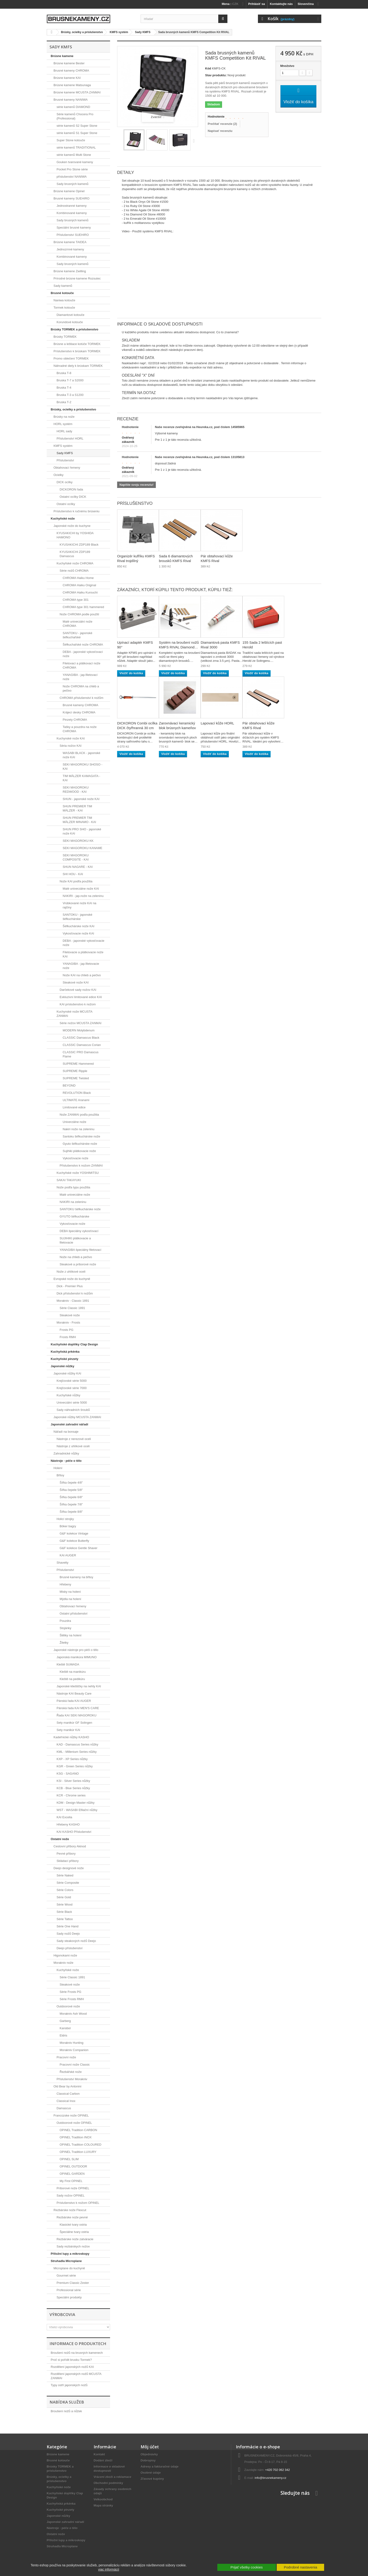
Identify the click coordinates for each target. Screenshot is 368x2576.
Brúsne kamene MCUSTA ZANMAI (77, 92)
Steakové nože (70, 1315)
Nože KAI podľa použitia (76, 881)
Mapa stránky (103, 2505)
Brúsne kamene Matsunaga (72, 85)
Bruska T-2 (64, 402)
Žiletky (64, 1642)
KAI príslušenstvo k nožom (78, 1004)
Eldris (63, 2035)
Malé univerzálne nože (75, 1194)
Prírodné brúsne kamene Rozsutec (77, 278)
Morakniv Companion (74, 2050)
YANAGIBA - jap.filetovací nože (80, 677)
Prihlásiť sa (256, 4)
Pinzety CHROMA (75, 719)
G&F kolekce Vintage (74, 1533)
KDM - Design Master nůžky (76, 1802)
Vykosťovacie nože (75, 1158)
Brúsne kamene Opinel (69, 191)
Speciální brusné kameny (74, 227)
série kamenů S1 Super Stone (77, 133)
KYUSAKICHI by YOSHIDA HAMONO (75, 535)
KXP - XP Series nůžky (72, 1759)
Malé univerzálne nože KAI (81, 888)
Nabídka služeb (67, 2402)
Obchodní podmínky (108, 2483)
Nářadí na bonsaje (66, 1431)
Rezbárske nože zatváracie (75, 2239)
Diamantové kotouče (70, 315)
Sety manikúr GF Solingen (74, 1722)
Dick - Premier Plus (70, 1286)
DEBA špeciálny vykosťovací (79, 1231)
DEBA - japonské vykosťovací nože (83, 654)
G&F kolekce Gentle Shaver (78, 1548)
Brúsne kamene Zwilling (70, 271)
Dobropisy (148, 2460)
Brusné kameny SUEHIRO (71, 198)
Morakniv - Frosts (68, 1322)
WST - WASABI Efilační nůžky (77, 1810)
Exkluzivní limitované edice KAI (81, 997)
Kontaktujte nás (281, 4)
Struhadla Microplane (66, 2261)
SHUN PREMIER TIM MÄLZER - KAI (77, 808)
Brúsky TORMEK (65, 336)
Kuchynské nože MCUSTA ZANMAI (74, 1014)
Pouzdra (65, 1621)
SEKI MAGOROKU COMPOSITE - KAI (76, 857)
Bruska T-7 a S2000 (70, 380)
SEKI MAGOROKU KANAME (82, 848)
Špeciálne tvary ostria (74, 2232)
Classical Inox (66, 2101)
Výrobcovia (62, 2314)
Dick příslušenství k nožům (75, 1293)
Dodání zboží (103, 2460)
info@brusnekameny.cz (270, 2478)
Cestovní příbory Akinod (70, 1846)
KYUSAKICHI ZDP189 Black (79, 544)
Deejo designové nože (69, 1868)
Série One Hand (67, 1926)
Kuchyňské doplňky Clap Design (74, 1344)
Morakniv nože (63, 1962)
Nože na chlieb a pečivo (76, 1257)
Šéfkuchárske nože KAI (78, 926)
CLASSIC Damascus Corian (82, 1045)
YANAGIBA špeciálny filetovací (80, 1250)
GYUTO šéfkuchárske (74, 1216)
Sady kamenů (63, 285)
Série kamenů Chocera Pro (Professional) (75, 116)
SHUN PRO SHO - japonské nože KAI (82, 831)
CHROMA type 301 (76, 599)
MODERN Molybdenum (79, 1030)
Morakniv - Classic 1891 (73, 1300)
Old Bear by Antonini (67, 2086)
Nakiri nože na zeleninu (78, 1129)
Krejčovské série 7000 (72, 1388)
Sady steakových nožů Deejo (76, 1941)
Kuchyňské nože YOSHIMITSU (78, 1173)
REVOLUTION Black (77, 1093)
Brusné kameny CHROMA (71, 70)
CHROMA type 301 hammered (83, 607)
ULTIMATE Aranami (76, 1100)
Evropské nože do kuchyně (72, 1279)
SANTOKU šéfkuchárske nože (80, 1209)
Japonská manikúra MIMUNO (77, 1657)
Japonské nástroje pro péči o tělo (76, 1650)
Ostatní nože (60, 1839)
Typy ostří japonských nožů (69, 2385)
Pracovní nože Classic (75, 2064)
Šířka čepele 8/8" (71, 1511)
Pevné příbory (66, 1853)
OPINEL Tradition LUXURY (78, 2152)
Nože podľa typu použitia (73, 1187)
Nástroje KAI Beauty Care (74, 1693)
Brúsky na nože (64, 416)
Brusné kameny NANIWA (71, 99)
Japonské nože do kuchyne (72, 526)
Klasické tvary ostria (73, 2224)
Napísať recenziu (220, 131)
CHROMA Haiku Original (79, 585)
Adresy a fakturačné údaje (160, 2466)
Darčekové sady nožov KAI (78, 989)
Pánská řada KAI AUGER (74, 1701)
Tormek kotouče (64, 307)
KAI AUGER (68, 1555)
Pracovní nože (66, 2057)
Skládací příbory (68, 1861)
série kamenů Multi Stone (74, 155)
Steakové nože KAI (76, 982)
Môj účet (150, 2447)
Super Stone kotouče (71, 140)
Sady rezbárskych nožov (73, 2246)
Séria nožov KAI (70, 745)
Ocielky (59, 475)
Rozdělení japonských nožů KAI (72, 2367)
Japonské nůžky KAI (67, 1373)
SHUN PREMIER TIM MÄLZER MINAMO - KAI (79, 820)
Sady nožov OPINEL (70, 2195)
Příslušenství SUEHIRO (73, 235)
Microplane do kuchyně (69, 2268)
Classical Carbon (68, 2093)
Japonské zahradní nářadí (69, 1424)
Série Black (64, 1912)
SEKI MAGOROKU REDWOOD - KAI (76, 789)
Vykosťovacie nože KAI (78, 933)
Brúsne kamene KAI (67, 78)
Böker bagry (68, 1526)
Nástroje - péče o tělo (66, 1460)
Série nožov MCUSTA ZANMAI (80, 1023)
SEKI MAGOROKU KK (78, 840)
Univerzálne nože (74, 1122)
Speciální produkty (69, 2297)
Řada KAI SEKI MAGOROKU (76, 1715)
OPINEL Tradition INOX (76, 2137)
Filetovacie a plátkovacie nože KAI (83, 954)
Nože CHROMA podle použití (79, 614)
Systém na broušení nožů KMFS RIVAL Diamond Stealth (179, 647)
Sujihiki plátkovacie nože (79, 1151)
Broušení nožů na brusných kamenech (77, 2352)
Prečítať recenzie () (222, 124)
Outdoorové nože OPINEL (74, 2122)
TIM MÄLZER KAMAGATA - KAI (81, 778)
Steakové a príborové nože (78, 1264)
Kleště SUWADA (68, 1664)
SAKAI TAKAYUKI (69, 1180)
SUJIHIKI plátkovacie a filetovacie (75, 1240)
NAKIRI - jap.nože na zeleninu (83, 896)
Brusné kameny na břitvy (76, 1577)
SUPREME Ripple (75, 1071)
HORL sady (64, 431)
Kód (208, 68)
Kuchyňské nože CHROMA (75, 563)
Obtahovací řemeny (67, 467)
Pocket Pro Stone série (72, 169)
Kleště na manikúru (73, 1671)
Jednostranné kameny (72, 205)
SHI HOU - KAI (73, 874)
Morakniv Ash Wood (73, 2013)
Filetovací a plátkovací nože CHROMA (81, 665)
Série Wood (65, 1904)
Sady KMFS (65, 453)
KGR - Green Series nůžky (75, 1766)
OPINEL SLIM (69, 2159)
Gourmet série (66, 2275)
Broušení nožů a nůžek (66, 2411)
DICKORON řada (71, 489)
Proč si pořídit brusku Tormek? (71, 2360)
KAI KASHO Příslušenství (74, 1831)
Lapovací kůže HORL (217, 723)
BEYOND (69, 1085)
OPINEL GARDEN (72, 2173)
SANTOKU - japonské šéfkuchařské (77, 635)
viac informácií (108, 2569)
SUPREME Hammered (78, 1063)
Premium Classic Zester (73, 2283)
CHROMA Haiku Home (78, 578)
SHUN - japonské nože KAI (81, 799)
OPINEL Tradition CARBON (78, 2130)
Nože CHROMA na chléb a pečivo (81, 688)
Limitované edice (74, 1107)
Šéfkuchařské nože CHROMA (83, 644)
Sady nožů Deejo (68, 1933)
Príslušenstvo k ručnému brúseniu (77, 511)
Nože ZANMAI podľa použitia (79, 1114)
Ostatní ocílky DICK (73, 496)
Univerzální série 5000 (72, 1402)
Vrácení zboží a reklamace (112, 2477)
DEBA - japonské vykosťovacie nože (83, 943)
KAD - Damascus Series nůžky (77, 1744)
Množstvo (287, 66)
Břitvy (60, 1475)
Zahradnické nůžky (66, 1453)
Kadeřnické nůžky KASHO (71, 1737)
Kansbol (65, 2028)
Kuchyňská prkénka (65, 1351)
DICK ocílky (65, 482)
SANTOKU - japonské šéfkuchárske (77, 917)
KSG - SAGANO (68, 1773)
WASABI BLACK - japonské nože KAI (81, 755)
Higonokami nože (65, 1955)
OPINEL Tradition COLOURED (80, 2144)
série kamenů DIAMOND (73, 107)
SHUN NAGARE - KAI (78, 867)
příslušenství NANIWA (72, 176)
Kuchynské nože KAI (71, 738)
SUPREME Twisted (76, 1078)
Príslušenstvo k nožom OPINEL (78, 2203)
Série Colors (65, 1890)
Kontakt (99, 2454)
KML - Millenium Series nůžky (77, 1751)
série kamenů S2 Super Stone (77, 125)
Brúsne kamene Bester (69, 63)
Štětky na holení (70, 1635)
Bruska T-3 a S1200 (70, 395)
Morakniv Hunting (71, 2042)
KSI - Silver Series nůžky (73, 1781)
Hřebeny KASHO (68, 1824)
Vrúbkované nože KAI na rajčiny (79, 905)
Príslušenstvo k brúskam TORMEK (77, 351)
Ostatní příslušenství (74, 1613)
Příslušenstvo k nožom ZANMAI (81, 1165)
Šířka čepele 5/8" (71, 1490)
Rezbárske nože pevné (72, 2217)
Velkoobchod (103, 2499)
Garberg (65, 2021)
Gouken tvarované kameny (75, 162)
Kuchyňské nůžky (68, 1395)
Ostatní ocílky (66, 504)
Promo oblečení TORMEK (71, 358)
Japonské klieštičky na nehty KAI (79, 1686)
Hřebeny (65, 1584)
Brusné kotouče (62, 293)
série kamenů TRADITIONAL (76, 147)
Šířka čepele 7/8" (71, 1504)
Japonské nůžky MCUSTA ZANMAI (77, 1417)
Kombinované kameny (72, 213)
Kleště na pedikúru (72, 1679)
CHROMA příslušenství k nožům (81, 698)
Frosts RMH (68, 1337)
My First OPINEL (71, 2181)
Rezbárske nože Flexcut (70, 2210)
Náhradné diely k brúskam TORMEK (78, 365)
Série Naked (65, 1875)
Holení (58, 1468)
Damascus (64, 2108)
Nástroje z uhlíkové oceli (73, 1446)
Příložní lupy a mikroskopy (70, 2253)
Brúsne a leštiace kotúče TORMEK (77, 344)
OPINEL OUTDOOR (73, 2166)
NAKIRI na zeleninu (73, 1202)
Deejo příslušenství (70, 1948)
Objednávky (149, 2454)
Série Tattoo (65, 1919)
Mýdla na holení (70, 1599)
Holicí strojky (65, 1519)
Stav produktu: (216, 75)
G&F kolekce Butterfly (74, 1541)
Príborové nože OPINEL (73, 2188)
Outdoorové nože (68, 2006)
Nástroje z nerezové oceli (74, 1439)
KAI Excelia (64, 1817)
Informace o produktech (78, 2343)
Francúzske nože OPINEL (71, 2115)
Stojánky (65, 1628)
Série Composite (68, 1882)
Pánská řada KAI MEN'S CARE (78, 1708)
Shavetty (63, 1562)
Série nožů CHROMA (74, 570)
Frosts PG (66, 1330)
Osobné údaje (151, 2472)
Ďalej (194, 140)
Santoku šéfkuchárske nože (81, 1136)
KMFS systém (63, 446)
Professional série (69, 2290)
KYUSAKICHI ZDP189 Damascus (75, 554)
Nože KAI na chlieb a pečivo (82, 975)
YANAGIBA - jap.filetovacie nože (81, 966)
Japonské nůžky (62, 1366)
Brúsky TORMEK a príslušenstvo (74, 329)
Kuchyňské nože (63, 518)
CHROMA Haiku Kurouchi (80, 592)
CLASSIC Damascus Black (81, 1037)
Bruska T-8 (64, 373)
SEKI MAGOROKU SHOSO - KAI (82, 766)
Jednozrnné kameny (70, 249)
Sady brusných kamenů (72, 184)
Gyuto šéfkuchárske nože (80, 1143)
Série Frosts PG (70, 1992)
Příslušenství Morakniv (72, 2079)
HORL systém (63, 424)
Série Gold (64, 1897)
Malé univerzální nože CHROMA (77, 624)
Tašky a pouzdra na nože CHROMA (80, 729)
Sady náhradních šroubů (73, 1410)
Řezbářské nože (71, 2072)
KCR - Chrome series (71, 1795)
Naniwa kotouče (64, 300)
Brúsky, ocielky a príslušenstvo (73, 409)
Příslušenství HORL (70, 438)
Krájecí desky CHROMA (79, 712)
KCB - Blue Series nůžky (73, 1788)
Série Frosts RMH (72, 1999)
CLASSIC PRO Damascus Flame (80, 1054)
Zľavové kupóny (152, 2478)
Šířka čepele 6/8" (71, 1497)
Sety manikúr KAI (68, 1730)
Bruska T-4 (64, 387)
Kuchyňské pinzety (64, 1359)
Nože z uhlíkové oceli (71, 1271)
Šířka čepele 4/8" (71, 1482)
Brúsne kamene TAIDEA (70, 242)
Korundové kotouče (70, 322)
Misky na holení (70, 1591)
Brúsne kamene (62, 56)
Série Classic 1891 (72, 1308)
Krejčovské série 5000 (72, 1380)
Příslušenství (65, 460)
